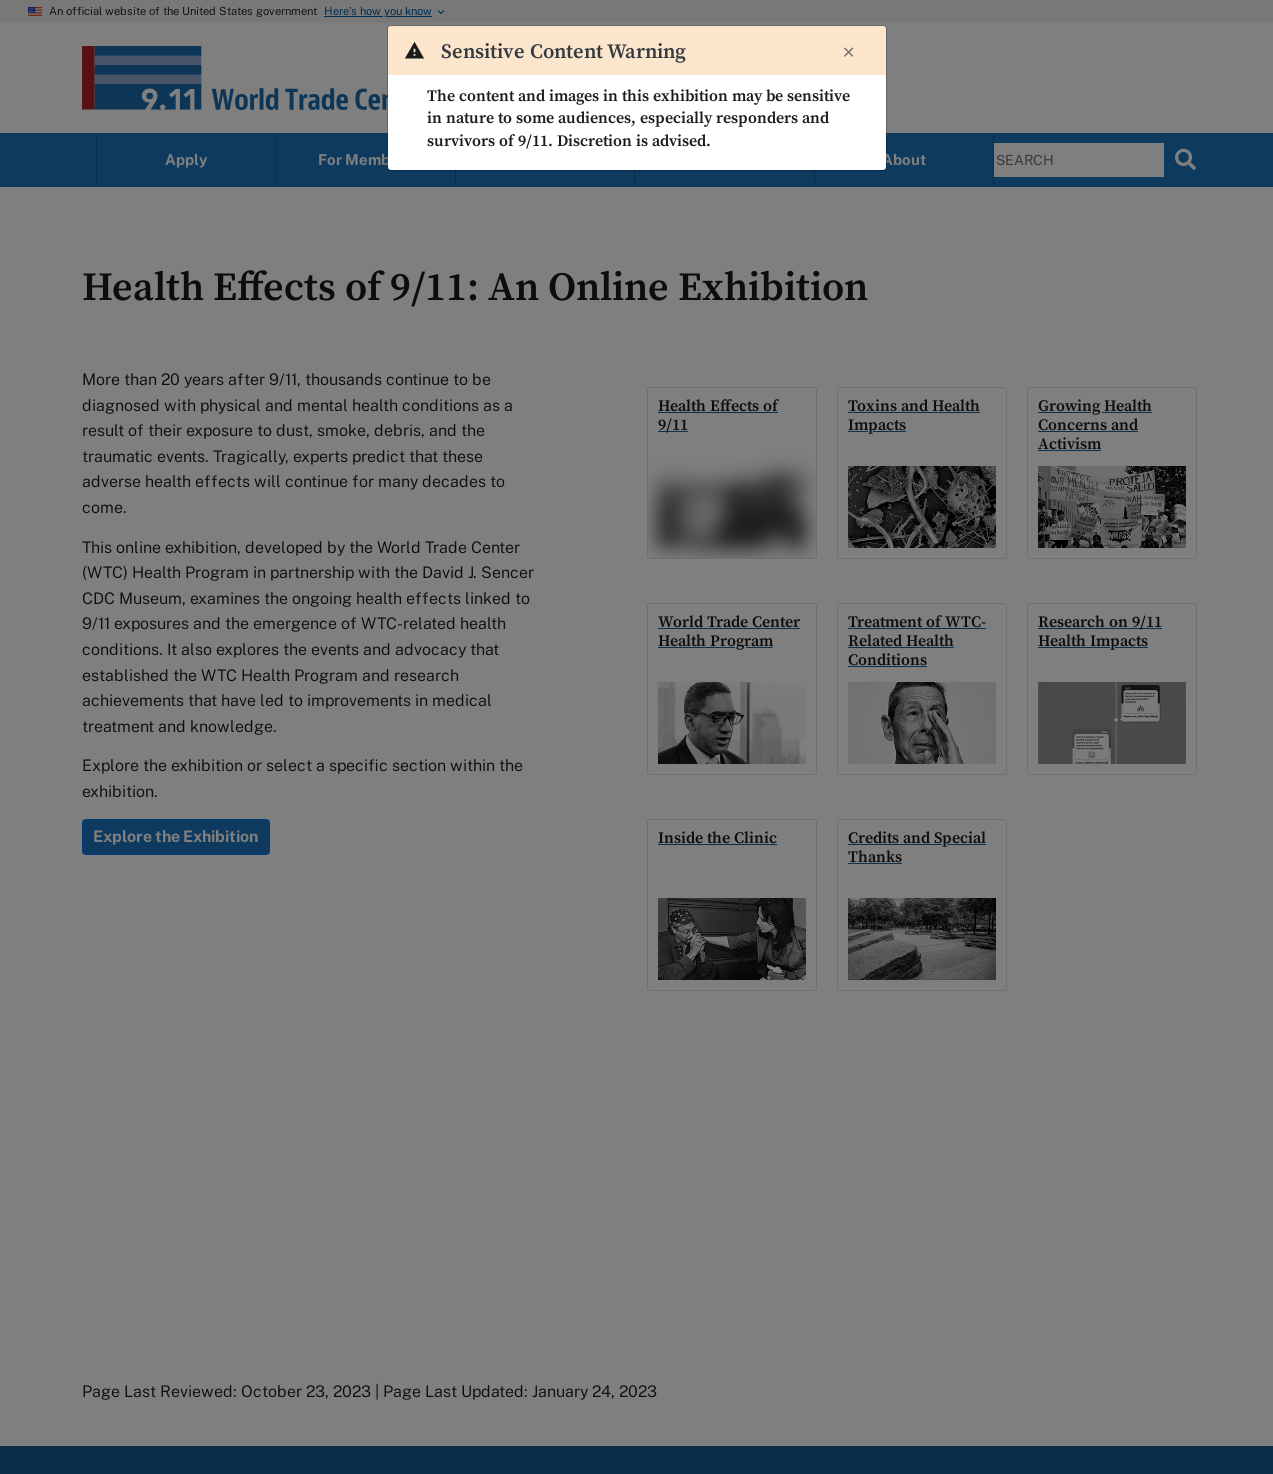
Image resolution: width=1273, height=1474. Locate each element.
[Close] (848, 53)
